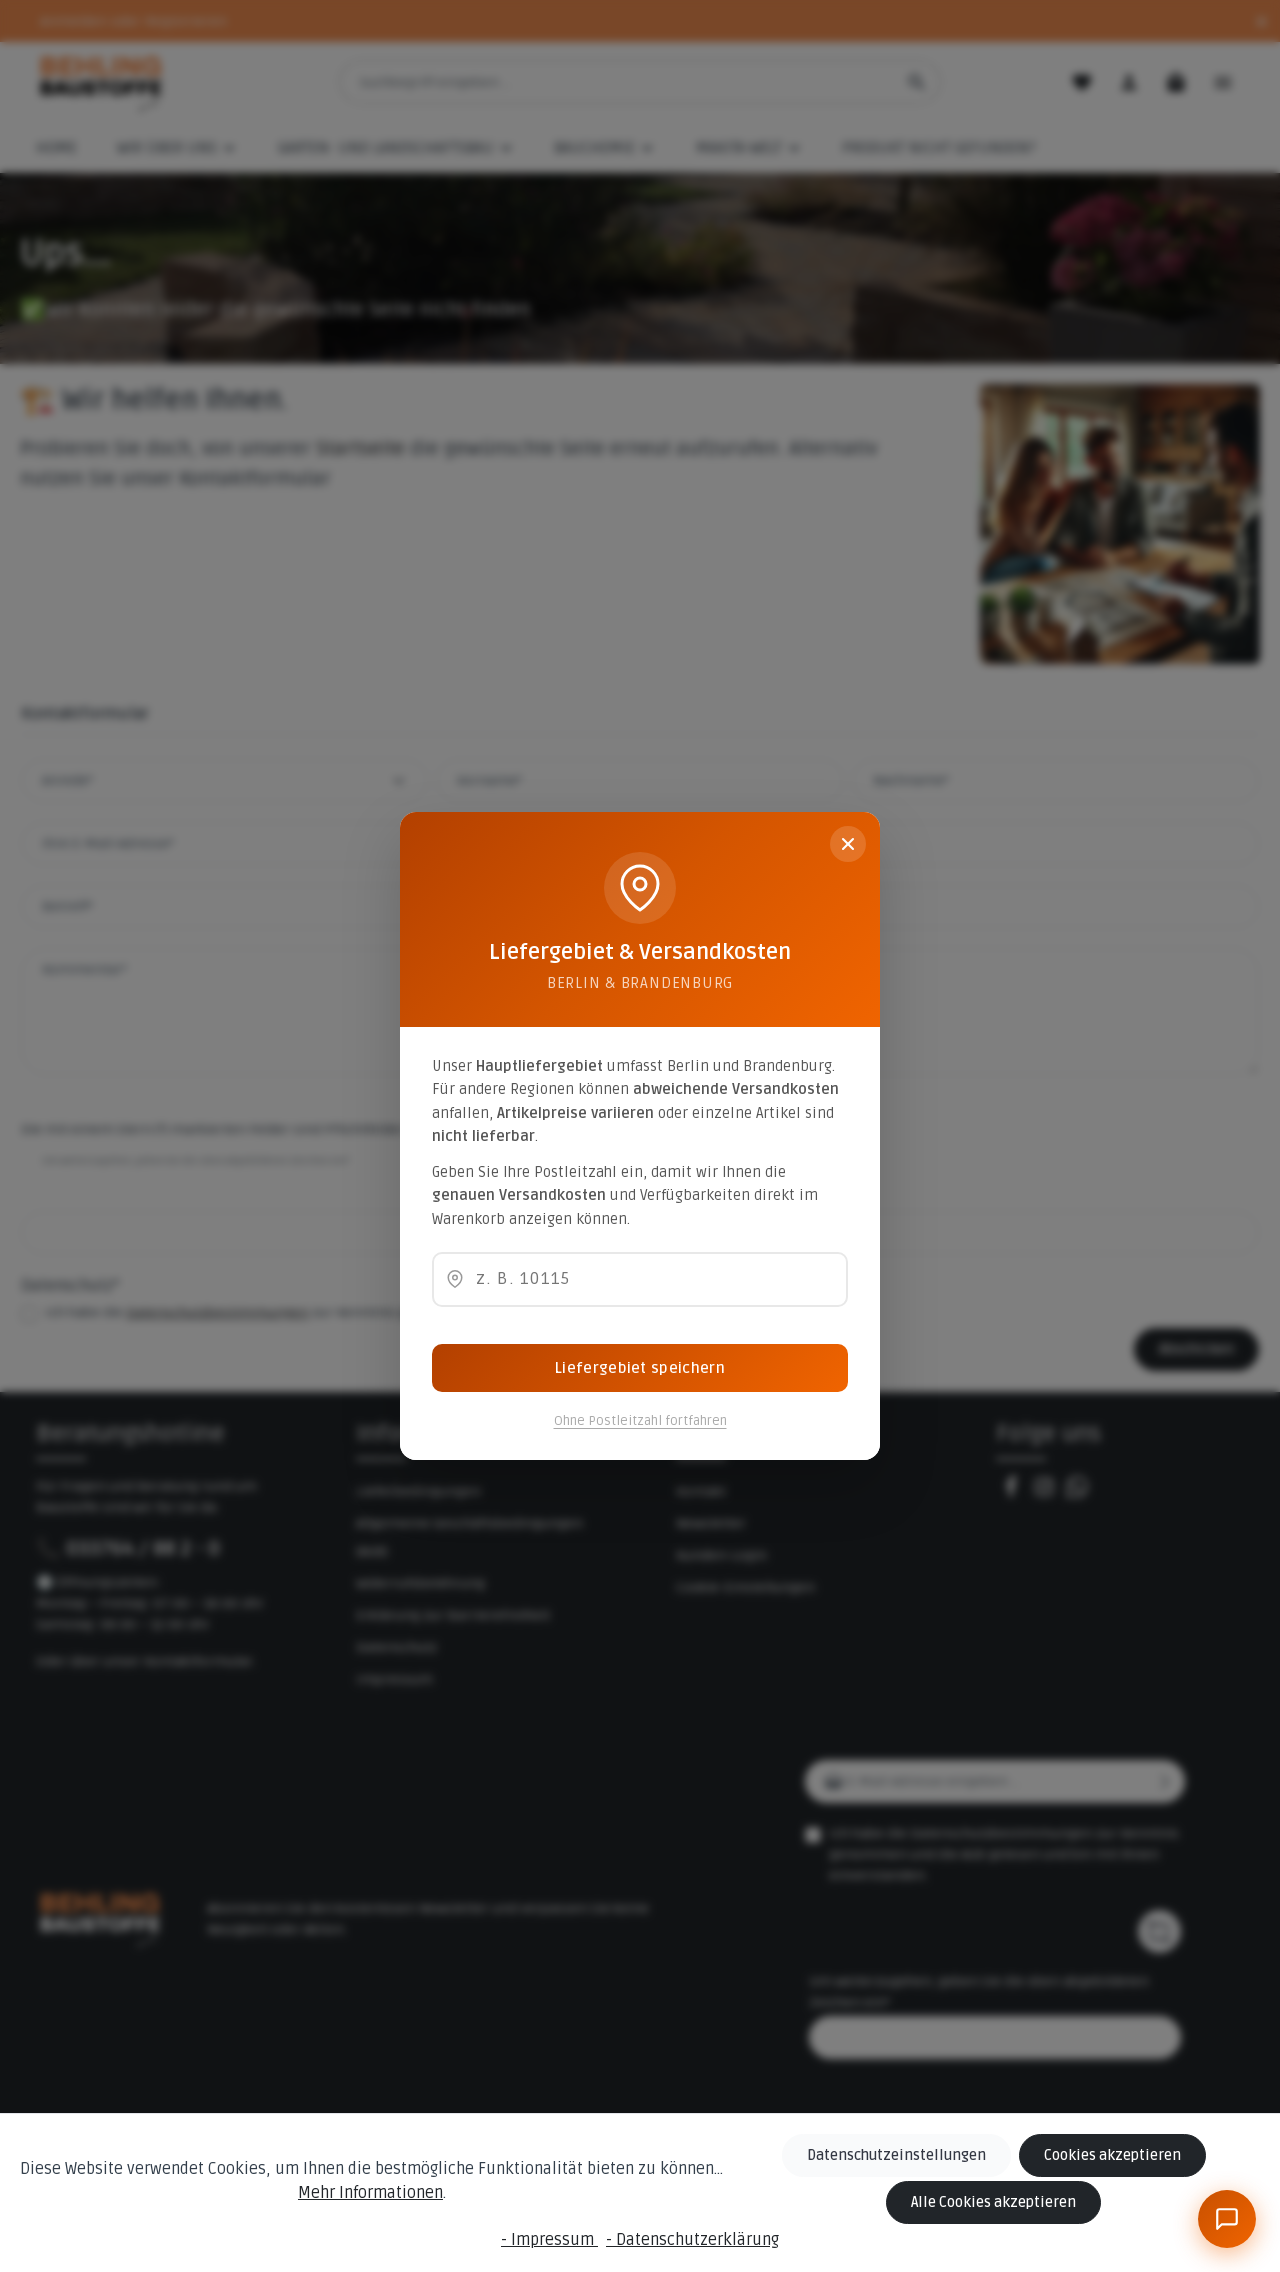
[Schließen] (848, 844)
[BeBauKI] (1227, 2219)
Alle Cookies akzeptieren (995, 2202)
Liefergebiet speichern (640, 1368)
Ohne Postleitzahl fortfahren (640, 1421)
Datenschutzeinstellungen (898, 2155)
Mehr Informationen (371, 2193)
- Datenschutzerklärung (692, 2240)
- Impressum (549, 2240)
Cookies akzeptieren (1112, 2155)
